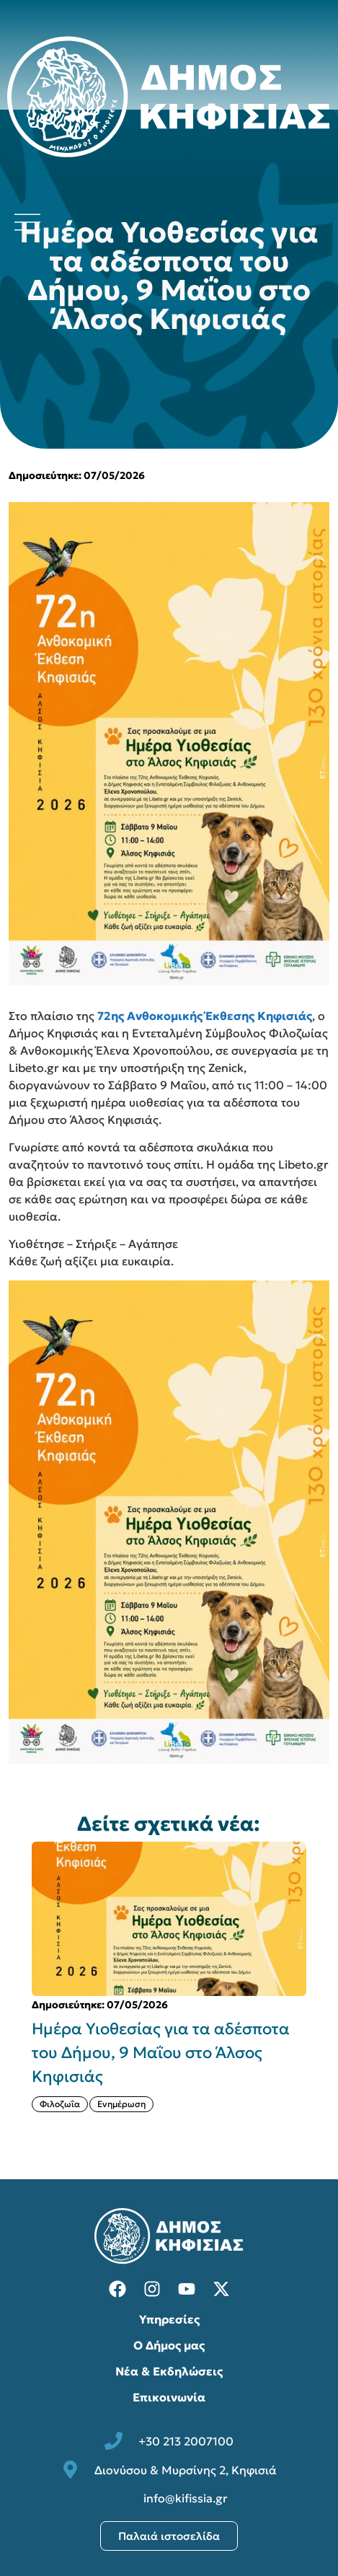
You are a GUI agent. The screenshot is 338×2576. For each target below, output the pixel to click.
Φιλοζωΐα (60, 2103)
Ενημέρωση (121, 2103)
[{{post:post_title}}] (169, 1919)
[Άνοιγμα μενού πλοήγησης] (27, 222)
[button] (16, 1989)
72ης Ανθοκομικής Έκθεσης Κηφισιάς (204, 1015)
